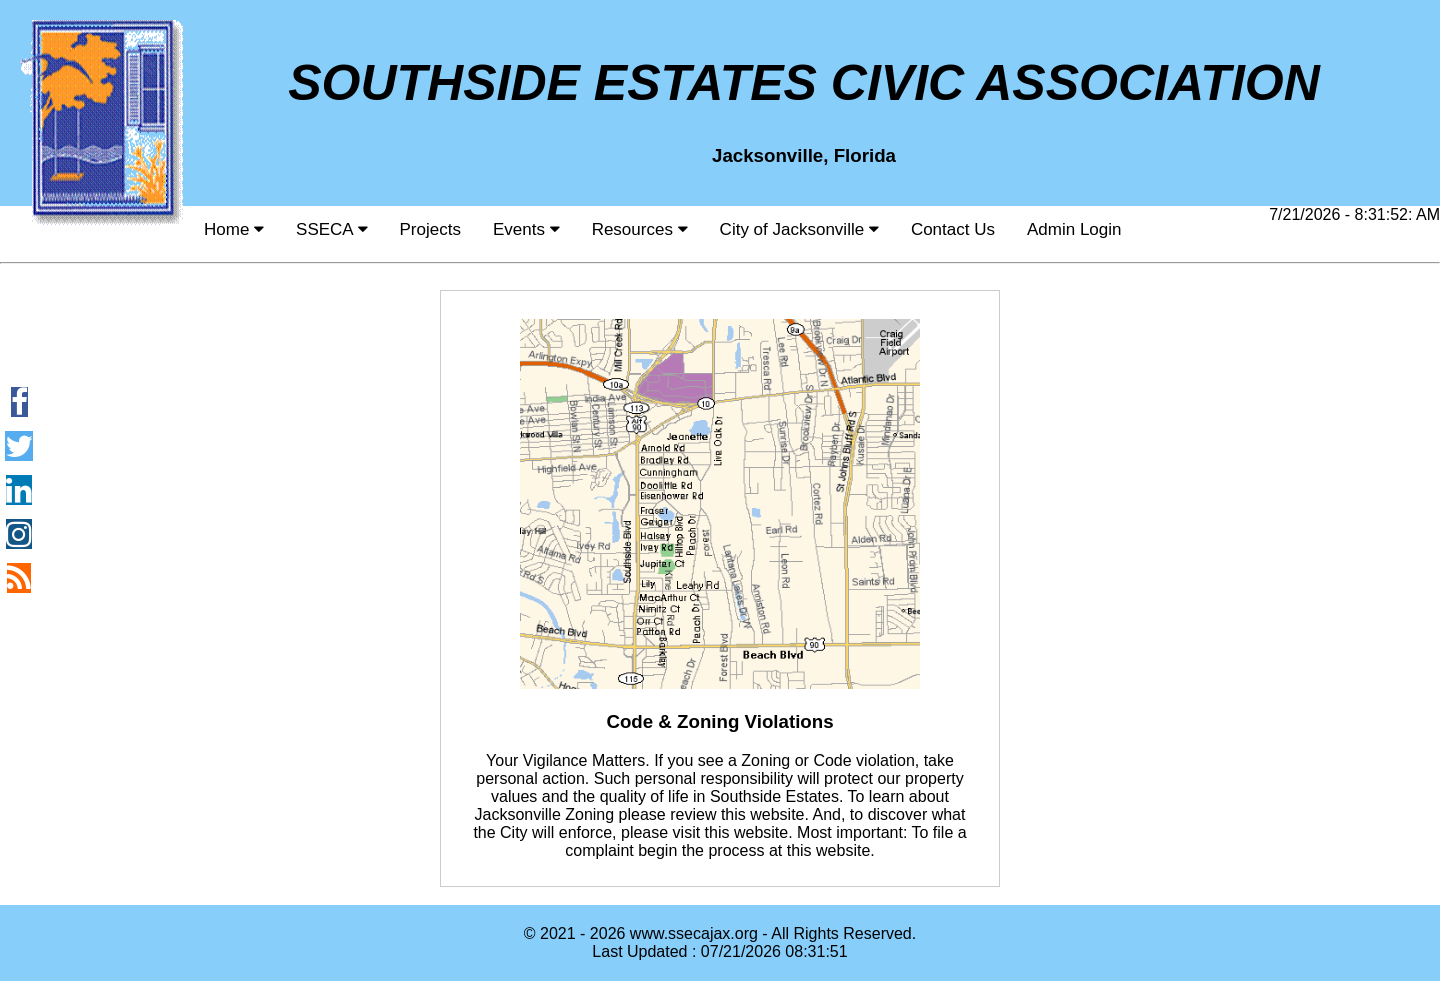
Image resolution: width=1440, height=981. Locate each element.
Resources (640, 229)
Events (526, 229)
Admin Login (1074, 229)
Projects (430, 229)
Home (234, 229)
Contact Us (953, 229)
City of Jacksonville (799, 229)
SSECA (331, 229)
